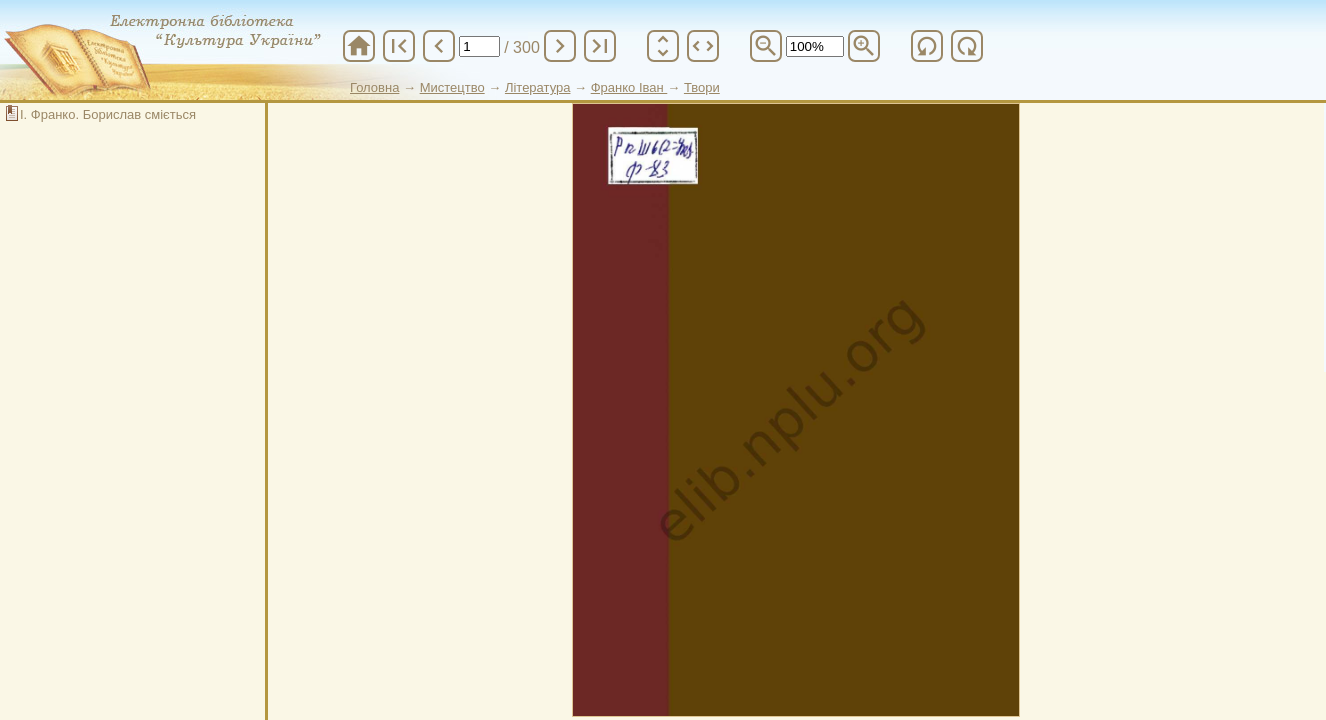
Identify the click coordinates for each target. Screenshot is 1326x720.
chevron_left (439, 46)
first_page (399, 46)
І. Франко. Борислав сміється (108, 114)
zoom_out (766, 46)
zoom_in (864, 46)
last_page (600, 46)
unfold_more (663, 46)
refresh (927, 46)
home (359, 46)
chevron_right (560, 46)
